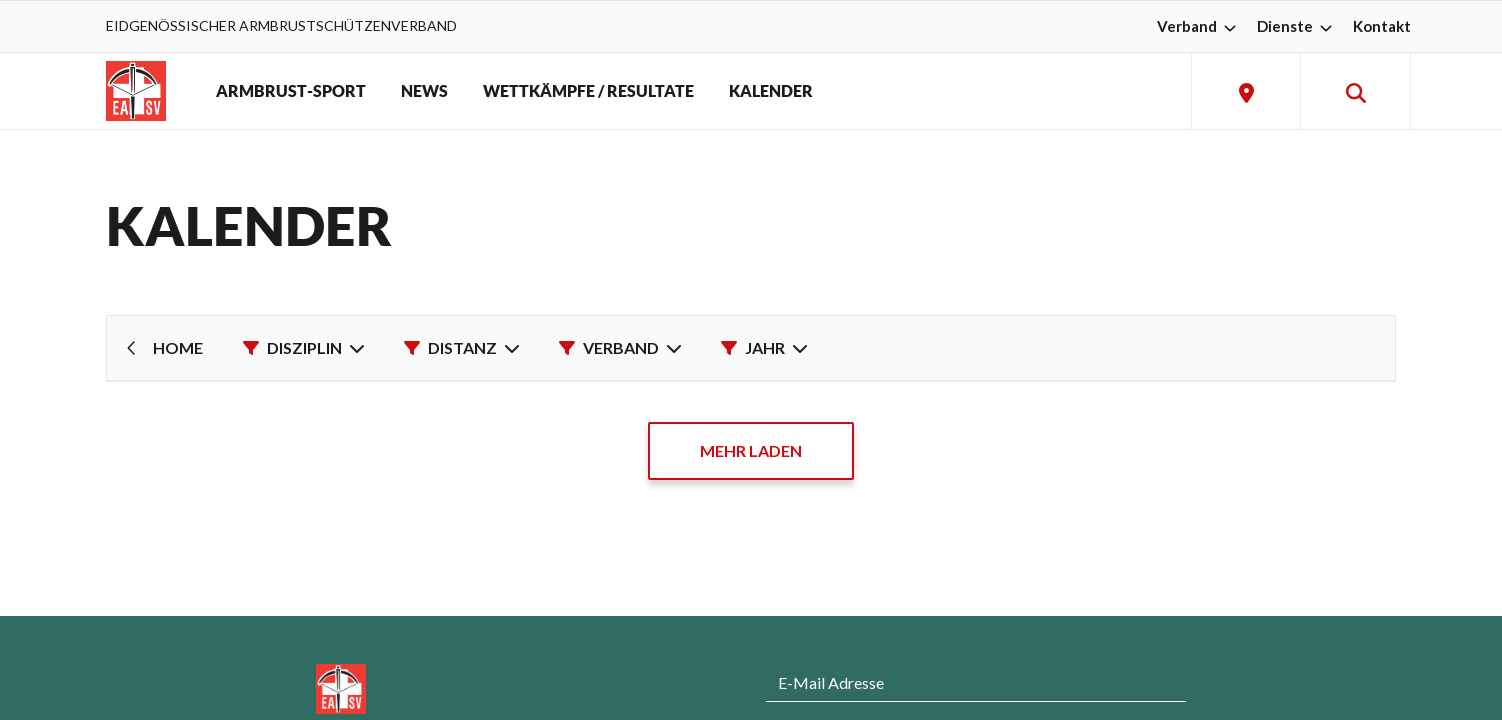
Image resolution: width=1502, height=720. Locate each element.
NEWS (424, 91)
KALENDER (771, 91)
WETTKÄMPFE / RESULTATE (588, 91)
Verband (1199, 26)
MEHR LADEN (751, 450)
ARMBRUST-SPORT (291, 91)
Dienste (1297, 26)
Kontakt (1382, 26)
